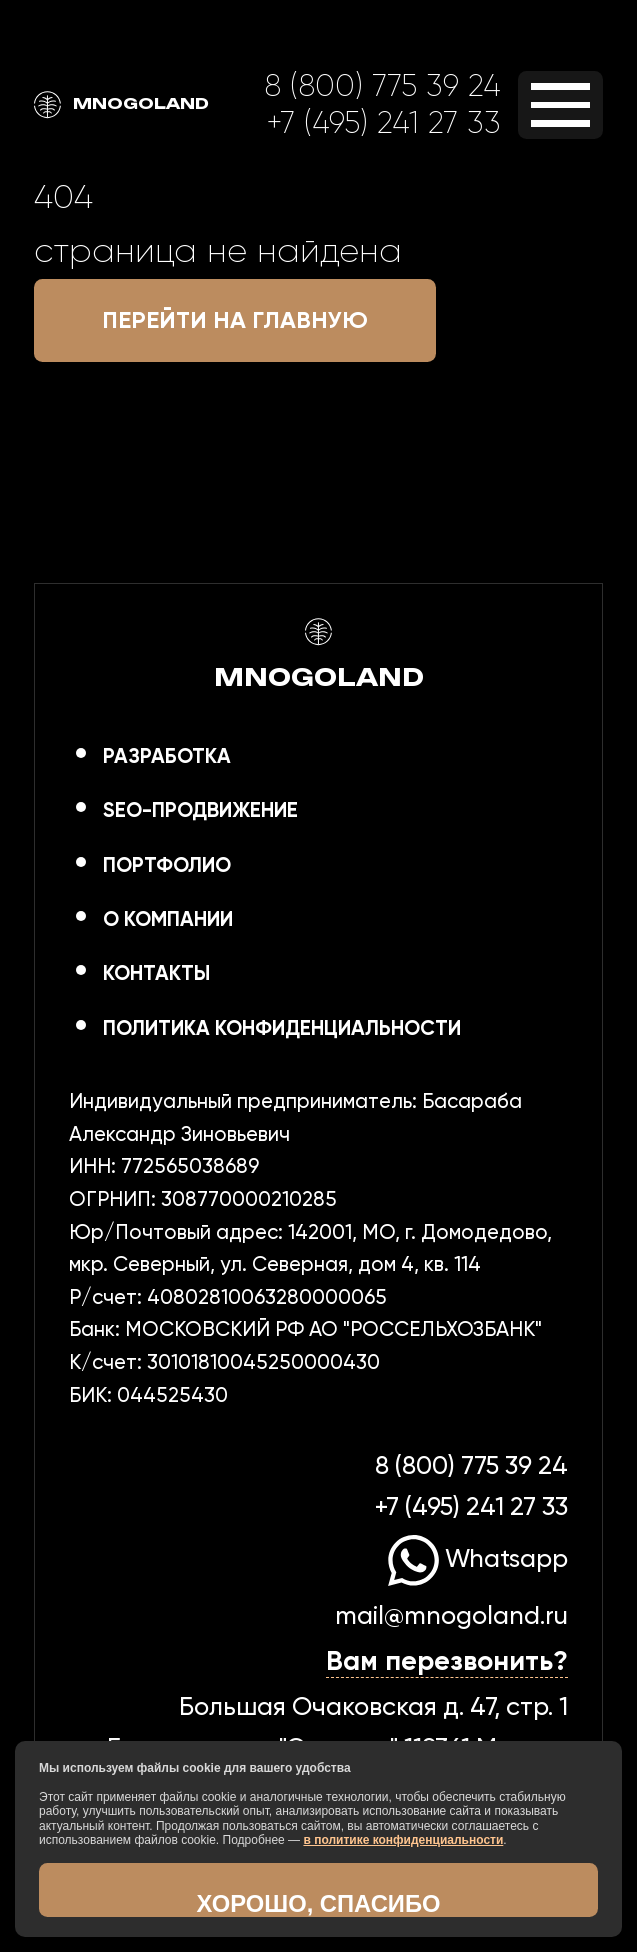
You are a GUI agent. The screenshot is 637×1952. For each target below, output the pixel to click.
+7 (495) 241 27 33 (383, 122)
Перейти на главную (235, 320)
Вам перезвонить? (447, 1660)
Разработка (167, 756)
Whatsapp (478, 1558)
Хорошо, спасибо (319, 1903)
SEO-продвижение (200, 810)
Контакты (156, 973)
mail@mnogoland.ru (451, 1615)
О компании (168, 919)
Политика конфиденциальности (282, 1028)
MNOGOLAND (121, 105)
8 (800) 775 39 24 (382, 85)
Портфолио (167, 865)
